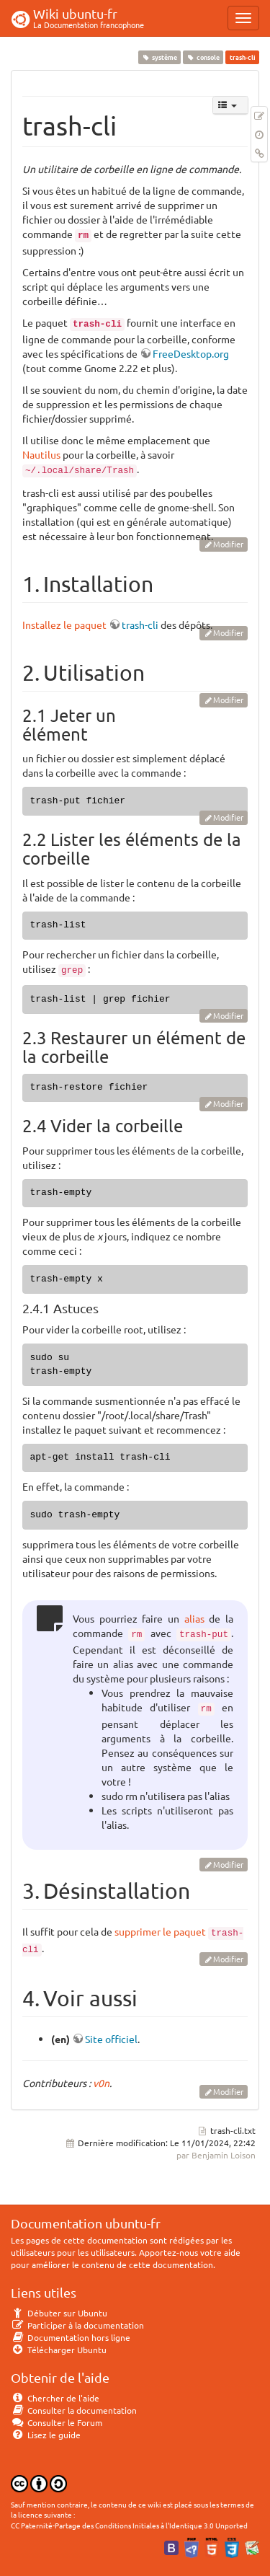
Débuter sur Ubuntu (59, 2313)
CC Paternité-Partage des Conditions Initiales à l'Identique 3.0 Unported (129, 2525)
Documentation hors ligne (70, 2337)
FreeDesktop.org (191, 353)
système (159, 57)
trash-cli (140, 624)
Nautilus (41, 454)
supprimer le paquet (160, 1931)
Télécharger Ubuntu (59, 2349)
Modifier (228, 544)
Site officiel (111, 2038)
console (203, 57)
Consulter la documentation (74, 2410)
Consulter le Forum (56, 2422)
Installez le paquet (64, 624)
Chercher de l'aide (55, 2398)
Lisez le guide (46, 2434)
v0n (101, 2082)
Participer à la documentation (77, 2325)
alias (194, 1618)
